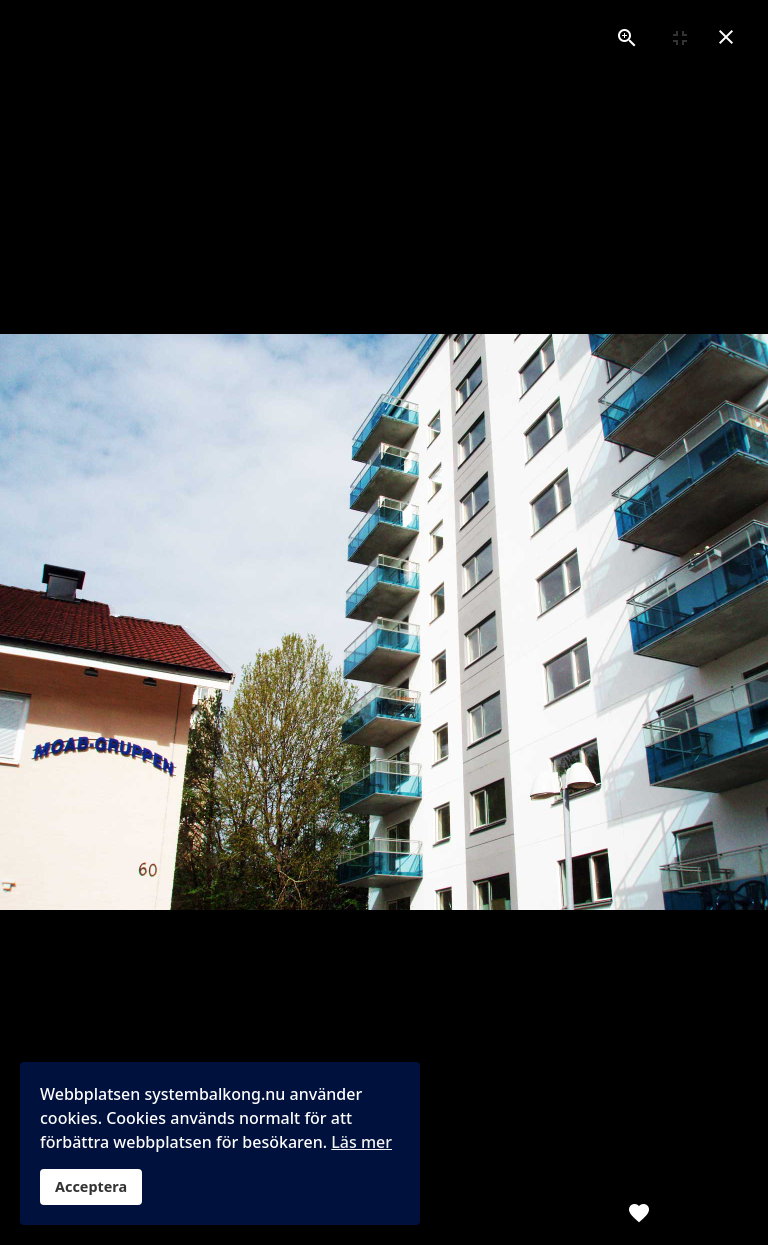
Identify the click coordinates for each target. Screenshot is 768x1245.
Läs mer (361, 1142)
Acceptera (91, 1186)
